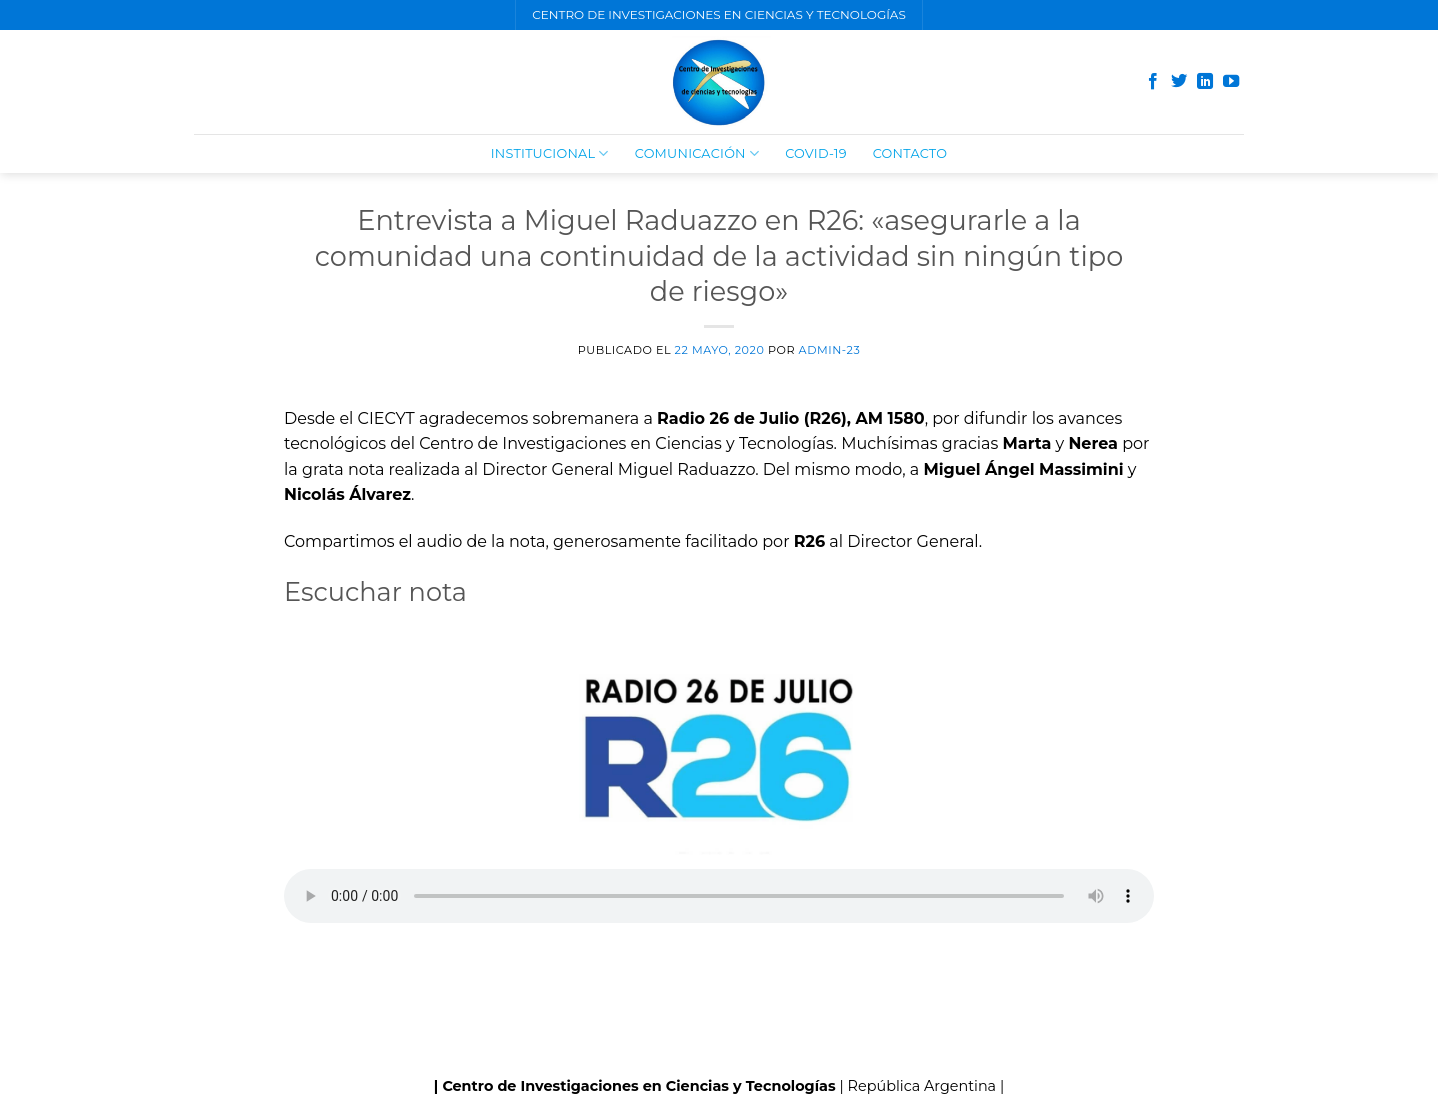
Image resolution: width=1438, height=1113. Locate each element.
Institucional (550, 153)
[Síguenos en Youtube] (1231, 82)
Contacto (910, 153)
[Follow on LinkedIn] (1205, 82)
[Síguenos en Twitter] (1179, 82)
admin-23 (830, 350)
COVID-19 (816, 153)
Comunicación (697, 153)
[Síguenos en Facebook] (1153, 82)
